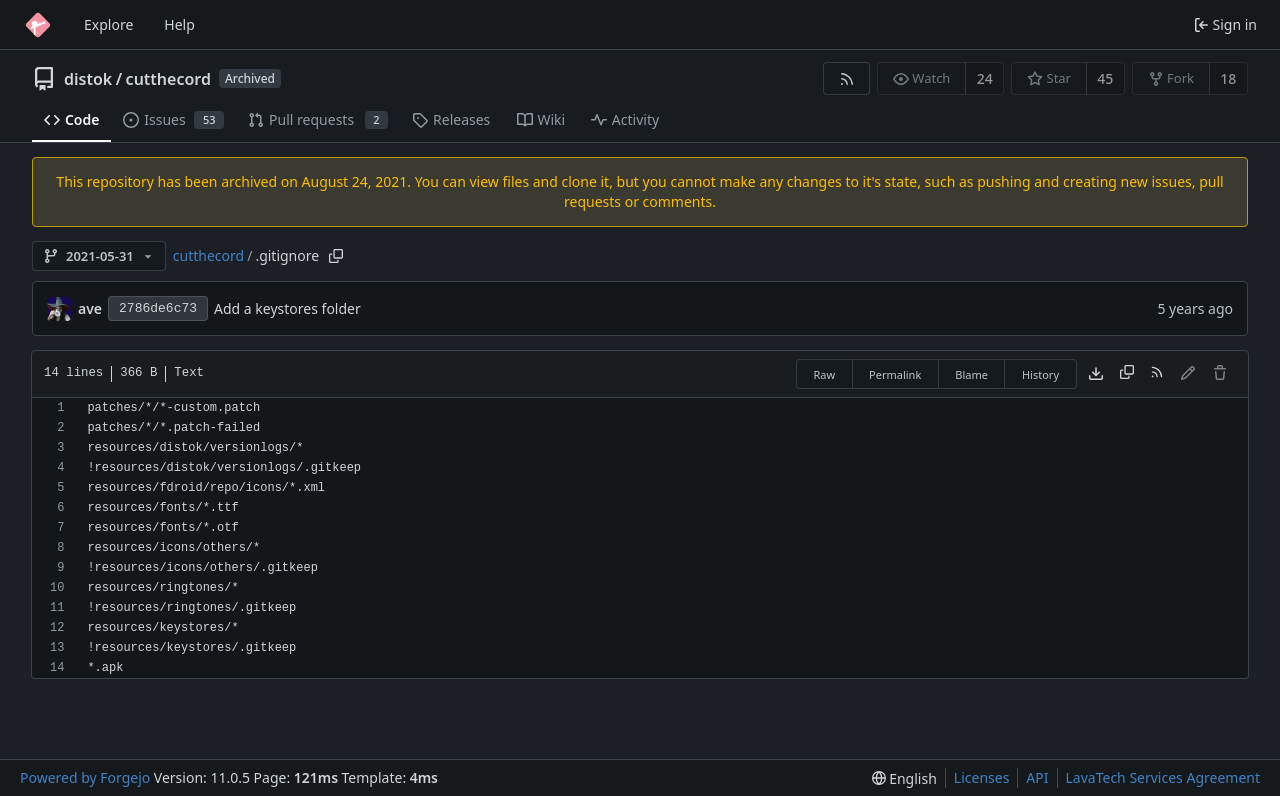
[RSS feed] (846, 78)
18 (1228, 78)
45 (1105, 78)
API (1037, 777)
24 (985, 78)
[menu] (904, 778)
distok (88, 79)
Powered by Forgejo (85, 777)
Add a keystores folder (287, 308)
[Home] (38, 25)
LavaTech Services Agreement (1163, 777)
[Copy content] (1127, 374)
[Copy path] (336, 256)
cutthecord (168, 79)
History (1040, 374)
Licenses (982, 777)
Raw (824, 374)
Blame (971, 374)
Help (179, 24)
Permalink (895, 374)
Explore (108, 24)
